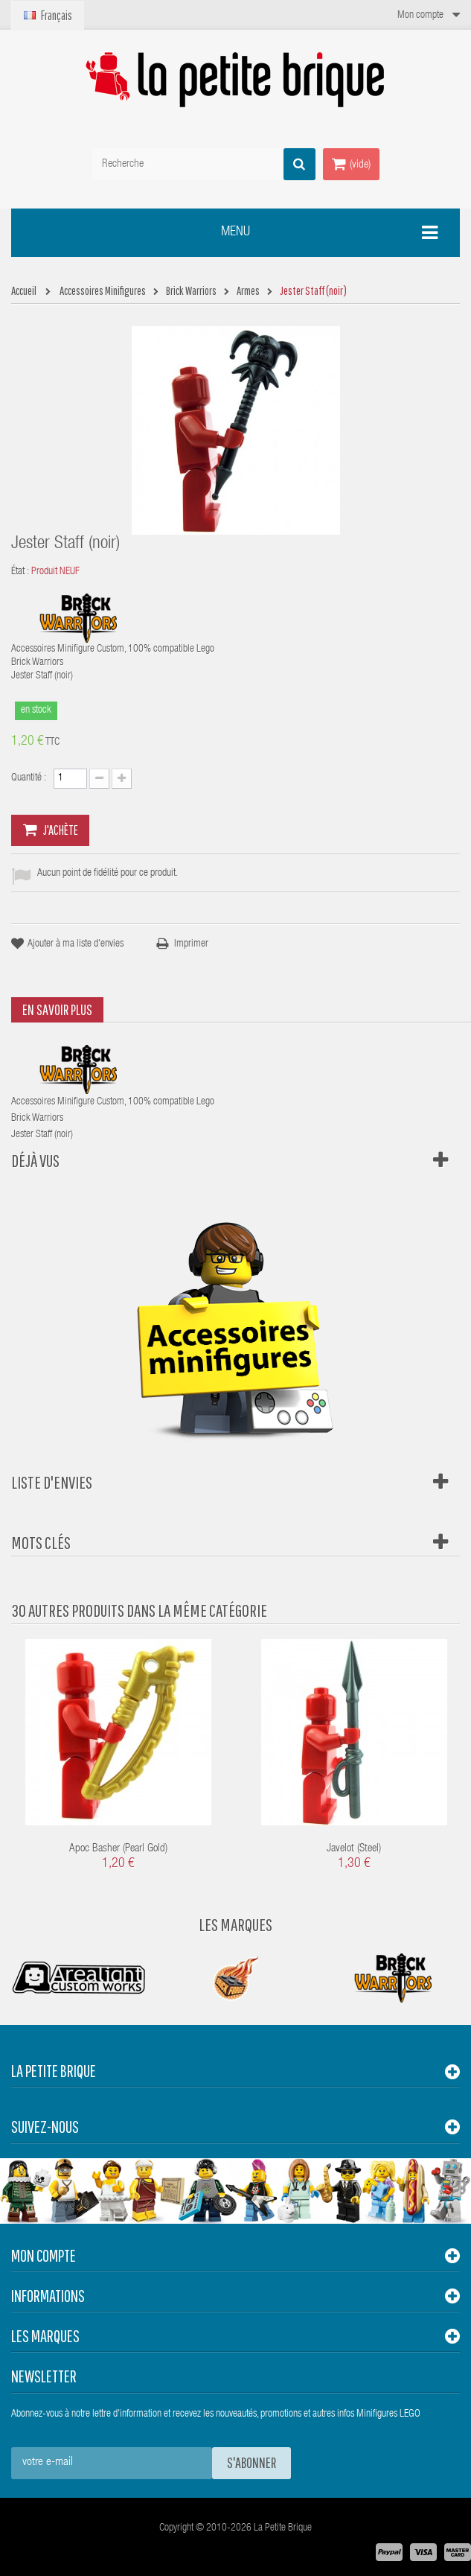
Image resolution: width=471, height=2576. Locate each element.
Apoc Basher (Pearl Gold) (118, 1848)
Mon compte (43, 2255)
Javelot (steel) (354, 1848)
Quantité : (28, 778)
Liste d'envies (51, 1482)
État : (20, 572)
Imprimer (191, 944)
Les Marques (235, 1924)
